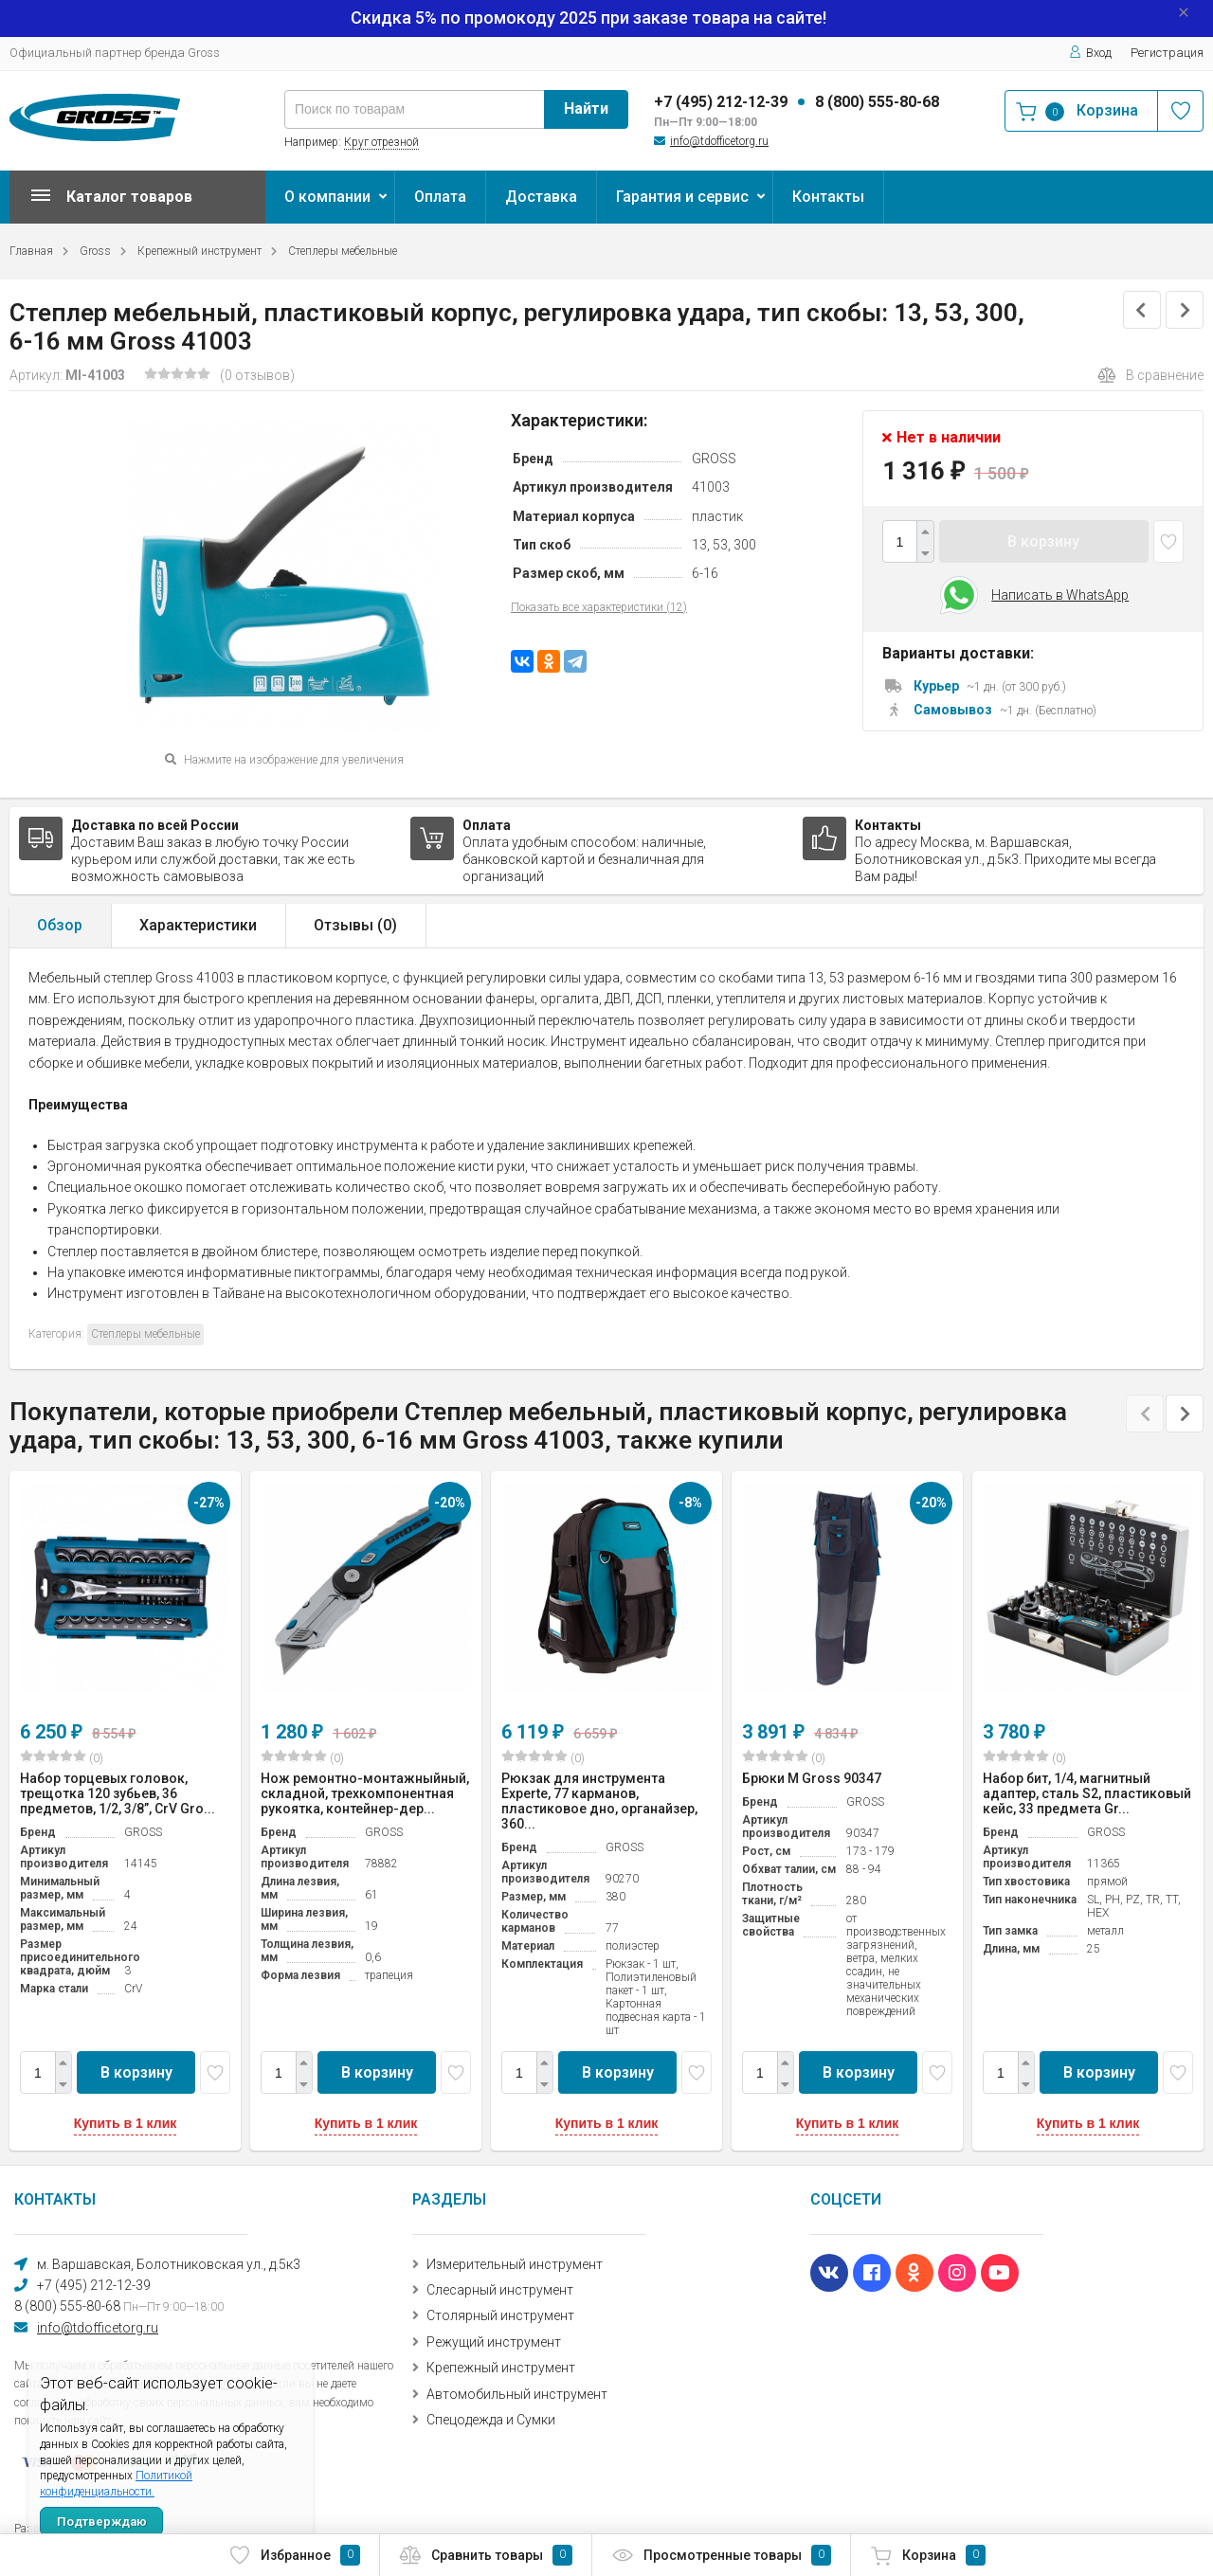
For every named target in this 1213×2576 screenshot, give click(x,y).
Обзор (59, 925)
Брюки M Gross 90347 (811, 1778)
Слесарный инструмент (499, 2289)
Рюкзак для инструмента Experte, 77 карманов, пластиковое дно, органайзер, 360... (599, 1801)
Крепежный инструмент (199, 251)
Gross (95, 251)
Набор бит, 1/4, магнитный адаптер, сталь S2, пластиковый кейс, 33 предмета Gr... (1087, 1793)
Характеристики (198, 925)
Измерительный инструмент (514, 2264)
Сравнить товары (485, 2555)
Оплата (440, 197)
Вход (1090, 52)
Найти (586, 108)
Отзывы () (355, 925)
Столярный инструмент (500, 2315)
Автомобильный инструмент (516, 2394)
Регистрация (1167, 52)
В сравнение (1150, 375)
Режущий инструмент (493, 2342)
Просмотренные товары (721, 2555)
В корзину (1043, 541)
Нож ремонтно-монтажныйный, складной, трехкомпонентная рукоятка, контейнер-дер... (365, 1793)
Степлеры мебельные (342, 251)
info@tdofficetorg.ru (719, 141)
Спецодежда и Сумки (490, 2419)
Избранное (294, 2555)
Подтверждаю (102, 2521)
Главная (31, 251)
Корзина (928, 2555)
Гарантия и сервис (682, 197)
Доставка (541, 197)
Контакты (828, 197)
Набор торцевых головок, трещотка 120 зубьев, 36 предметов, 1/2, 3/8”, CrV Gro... (117, 1793)
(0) (61, 1757)
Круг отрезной (381, 142)
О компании (327, 197)
